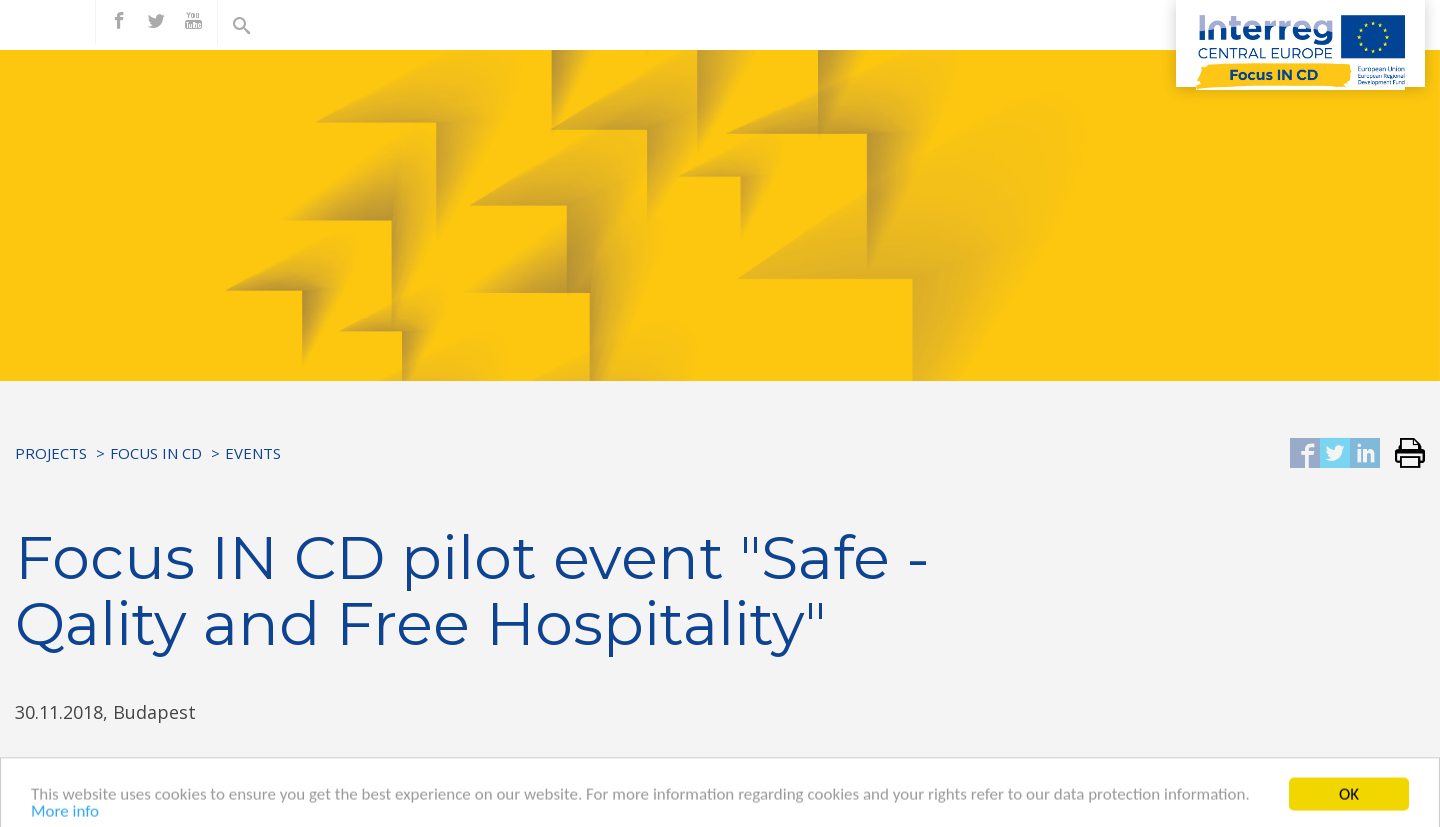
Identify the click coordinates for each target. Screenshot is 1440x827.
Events (253, 453)
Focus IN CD (156, 453)
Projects (51, 453)
